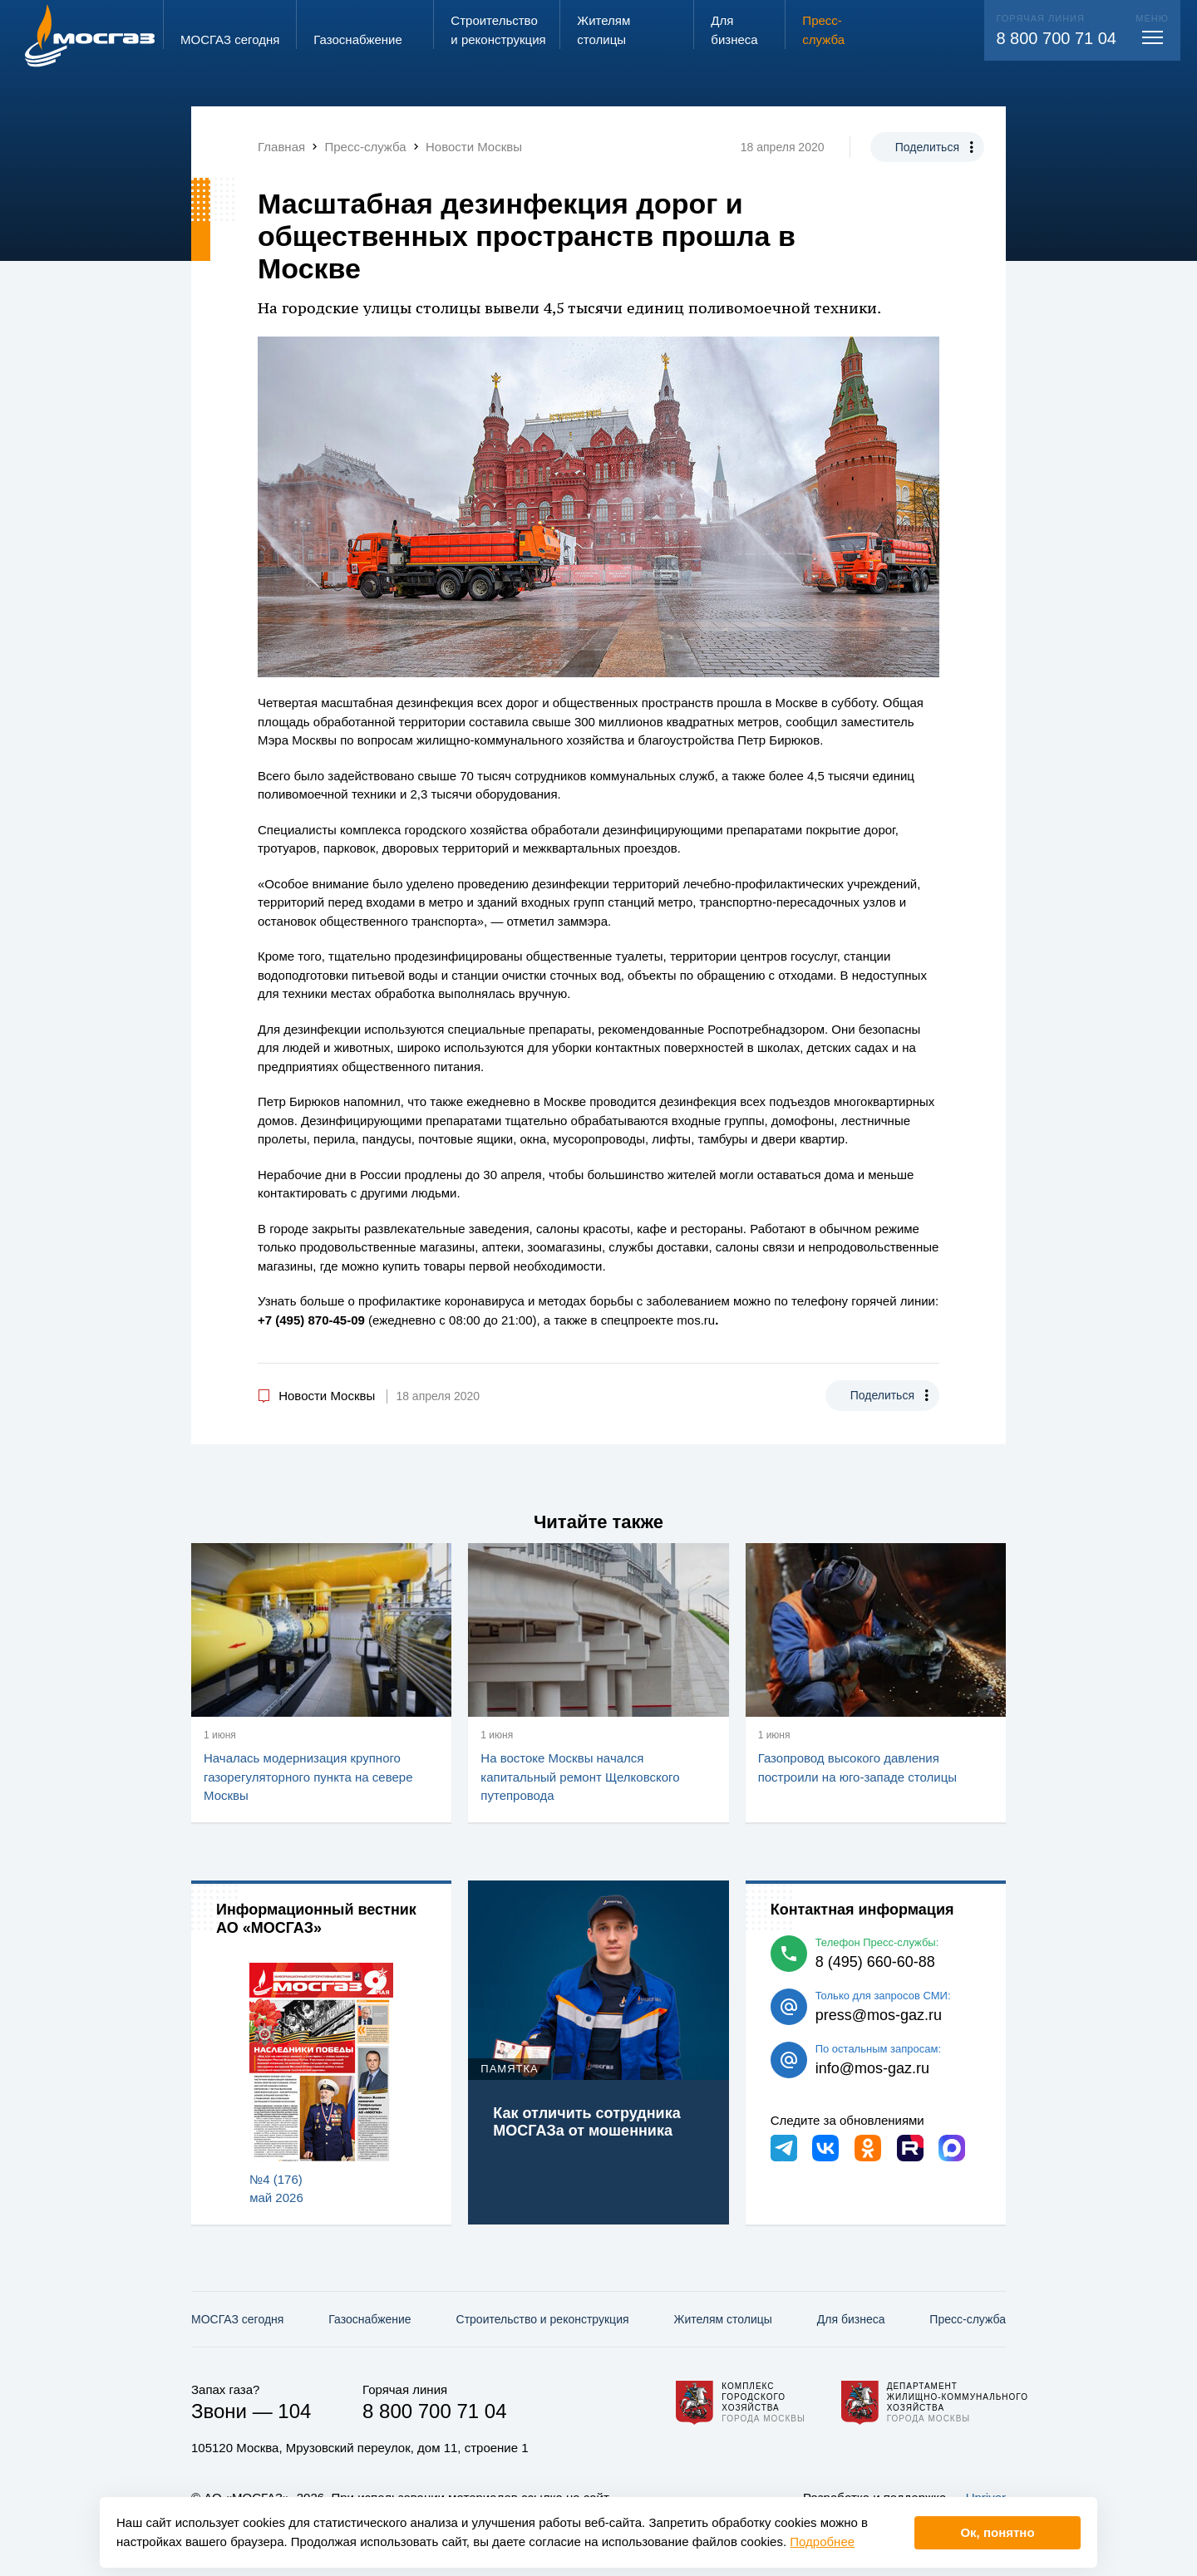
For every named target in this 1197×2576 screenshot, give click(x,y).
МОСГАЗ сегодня (237, 2319)
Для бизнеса (851, 2319)
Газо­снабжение (369, 2319)
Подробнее (822, 2541)
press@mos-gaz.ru (878, 2015)
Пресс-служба (967, 2319)
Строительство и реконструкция (542, 2319)
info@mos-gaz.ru (872, 2068)
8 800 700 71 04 (1056, 38)
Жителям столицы (722, 2319)
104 (294, 2411)
